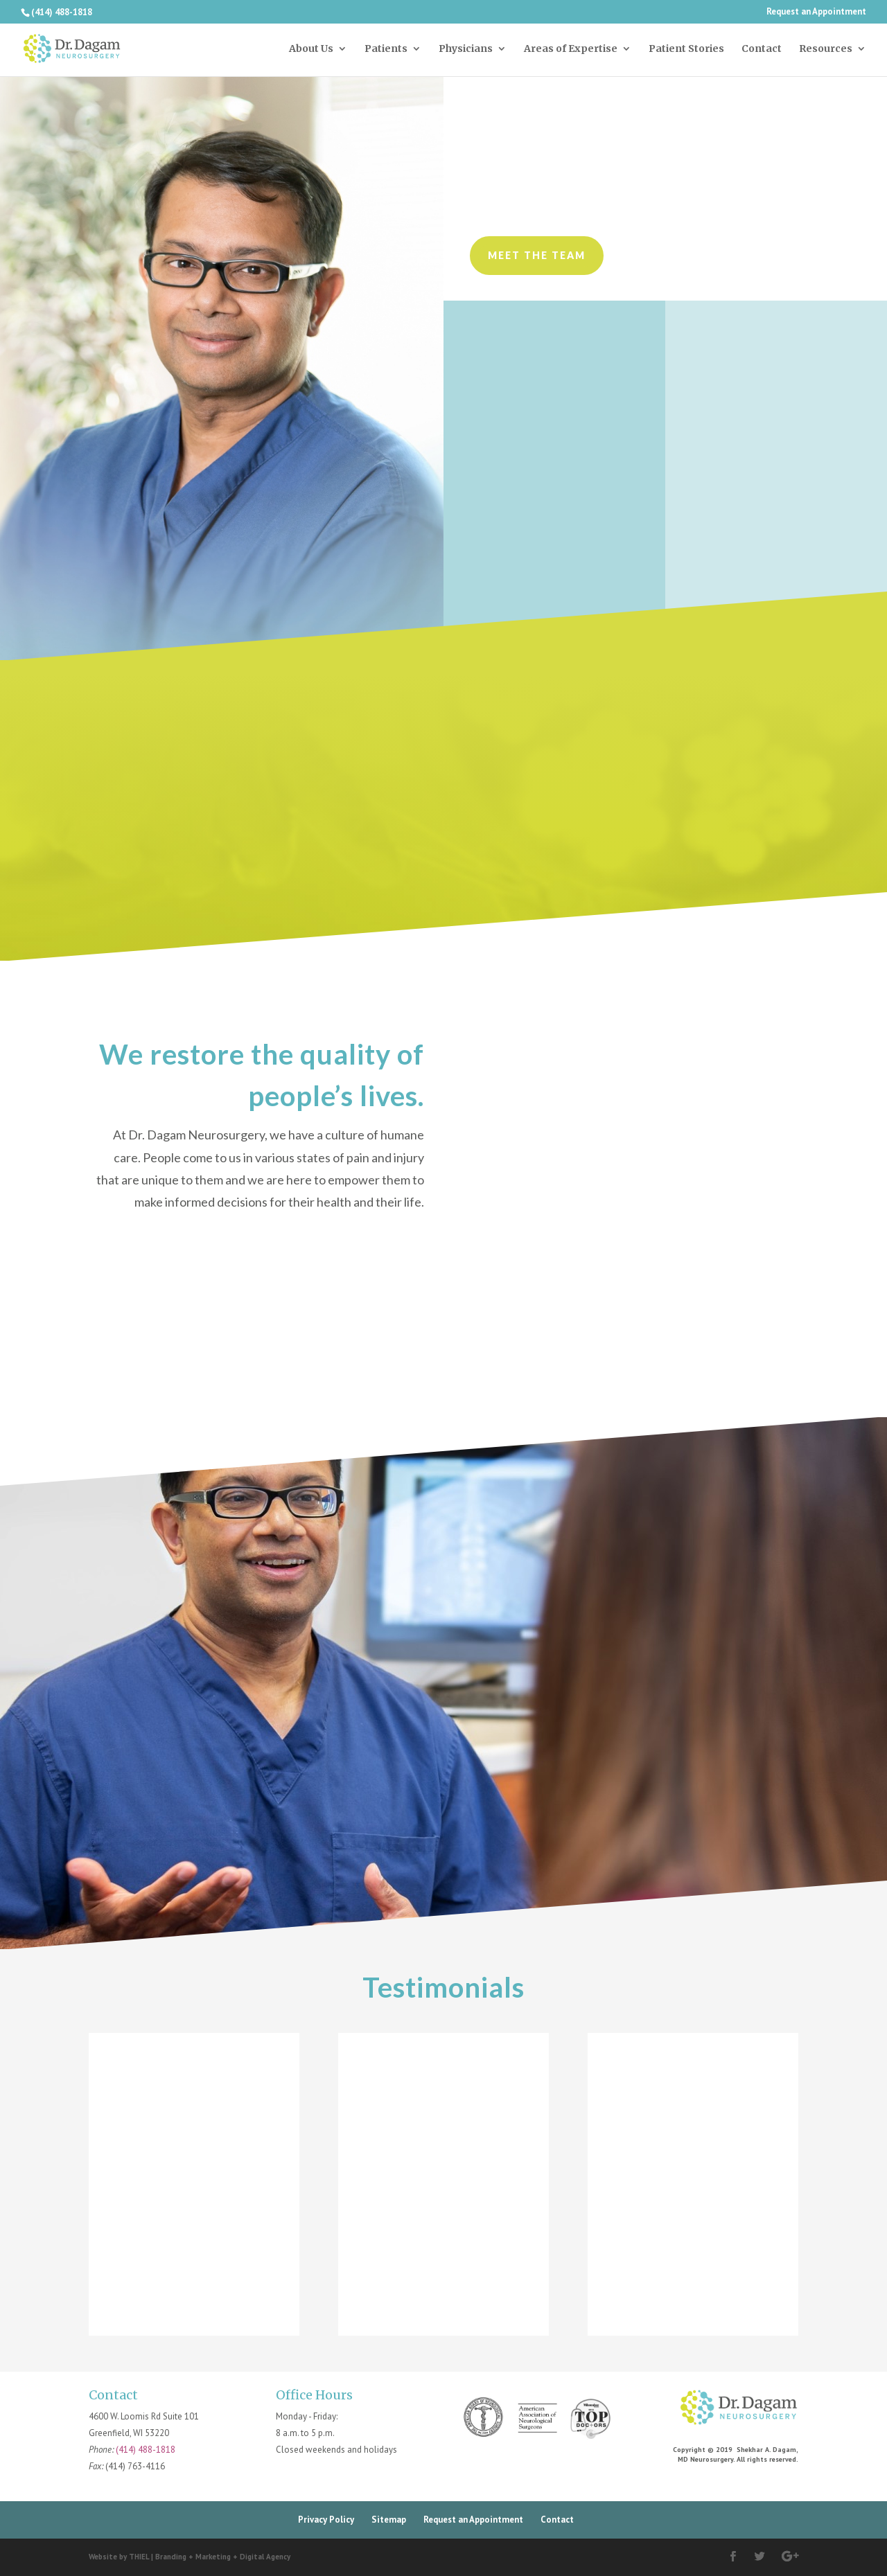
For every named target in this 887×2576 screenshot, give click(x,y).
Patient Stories (686, 49)
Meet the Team (537, 255)
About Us (311, 49)
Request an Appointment (816, 12)
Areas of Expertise (570, 49)
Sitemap (388, 2519)
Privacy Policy (326, 2519)
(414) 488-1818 (145, 2449)
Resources (825, 49)
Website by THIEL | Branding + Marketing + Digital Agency (189, 2556)
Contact (761, 49)
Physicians (466, 49)
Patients (386, 49)
